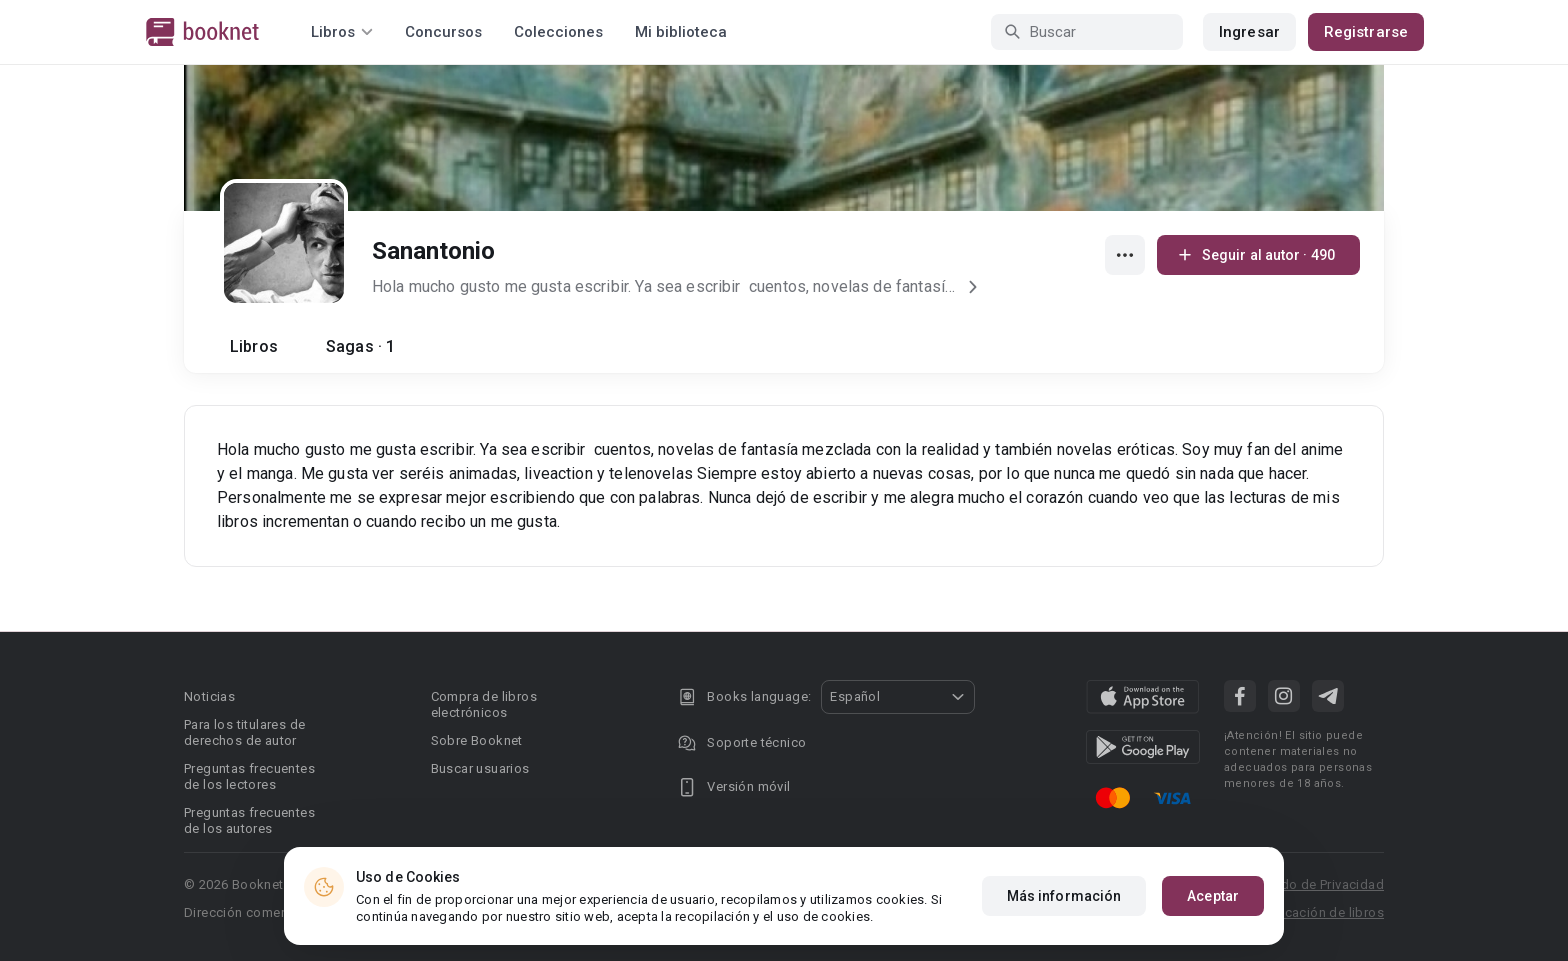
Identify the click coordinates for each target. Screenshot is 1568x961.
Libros (254, 346)
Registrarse (1366, 32)
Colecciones (558, 32)
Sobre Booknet (477, 740)
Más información (1064, 934)
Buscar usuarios (480, 768)
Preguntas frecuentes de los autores (249, 820)
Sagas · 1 (360, 346)
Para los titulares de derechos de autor (244, 732)
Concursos (443, 32)
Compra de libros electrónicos (484, 704)
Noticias (209, 696)
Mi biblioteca (681, 32)
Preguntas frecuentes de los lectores (249, 776)
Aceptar (1213, 934)
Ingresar (1249, 32)
